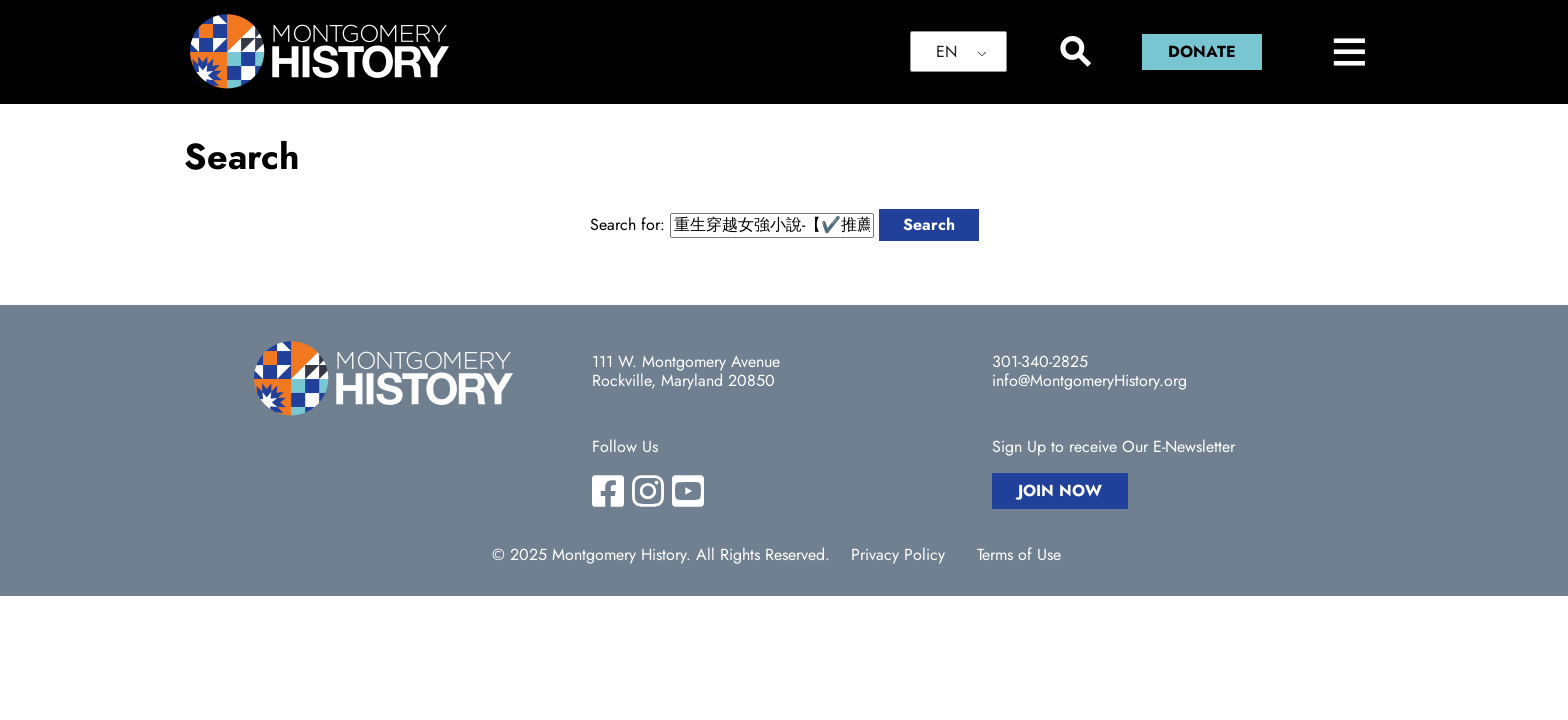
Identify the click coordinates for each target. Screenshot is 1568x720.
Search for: (627, 224)
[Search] (1074, 52)
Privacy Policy (898, 555)
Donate (1202, 51)
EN (946, 51)
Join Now (1060, 490)
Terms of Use (1019, 555)
